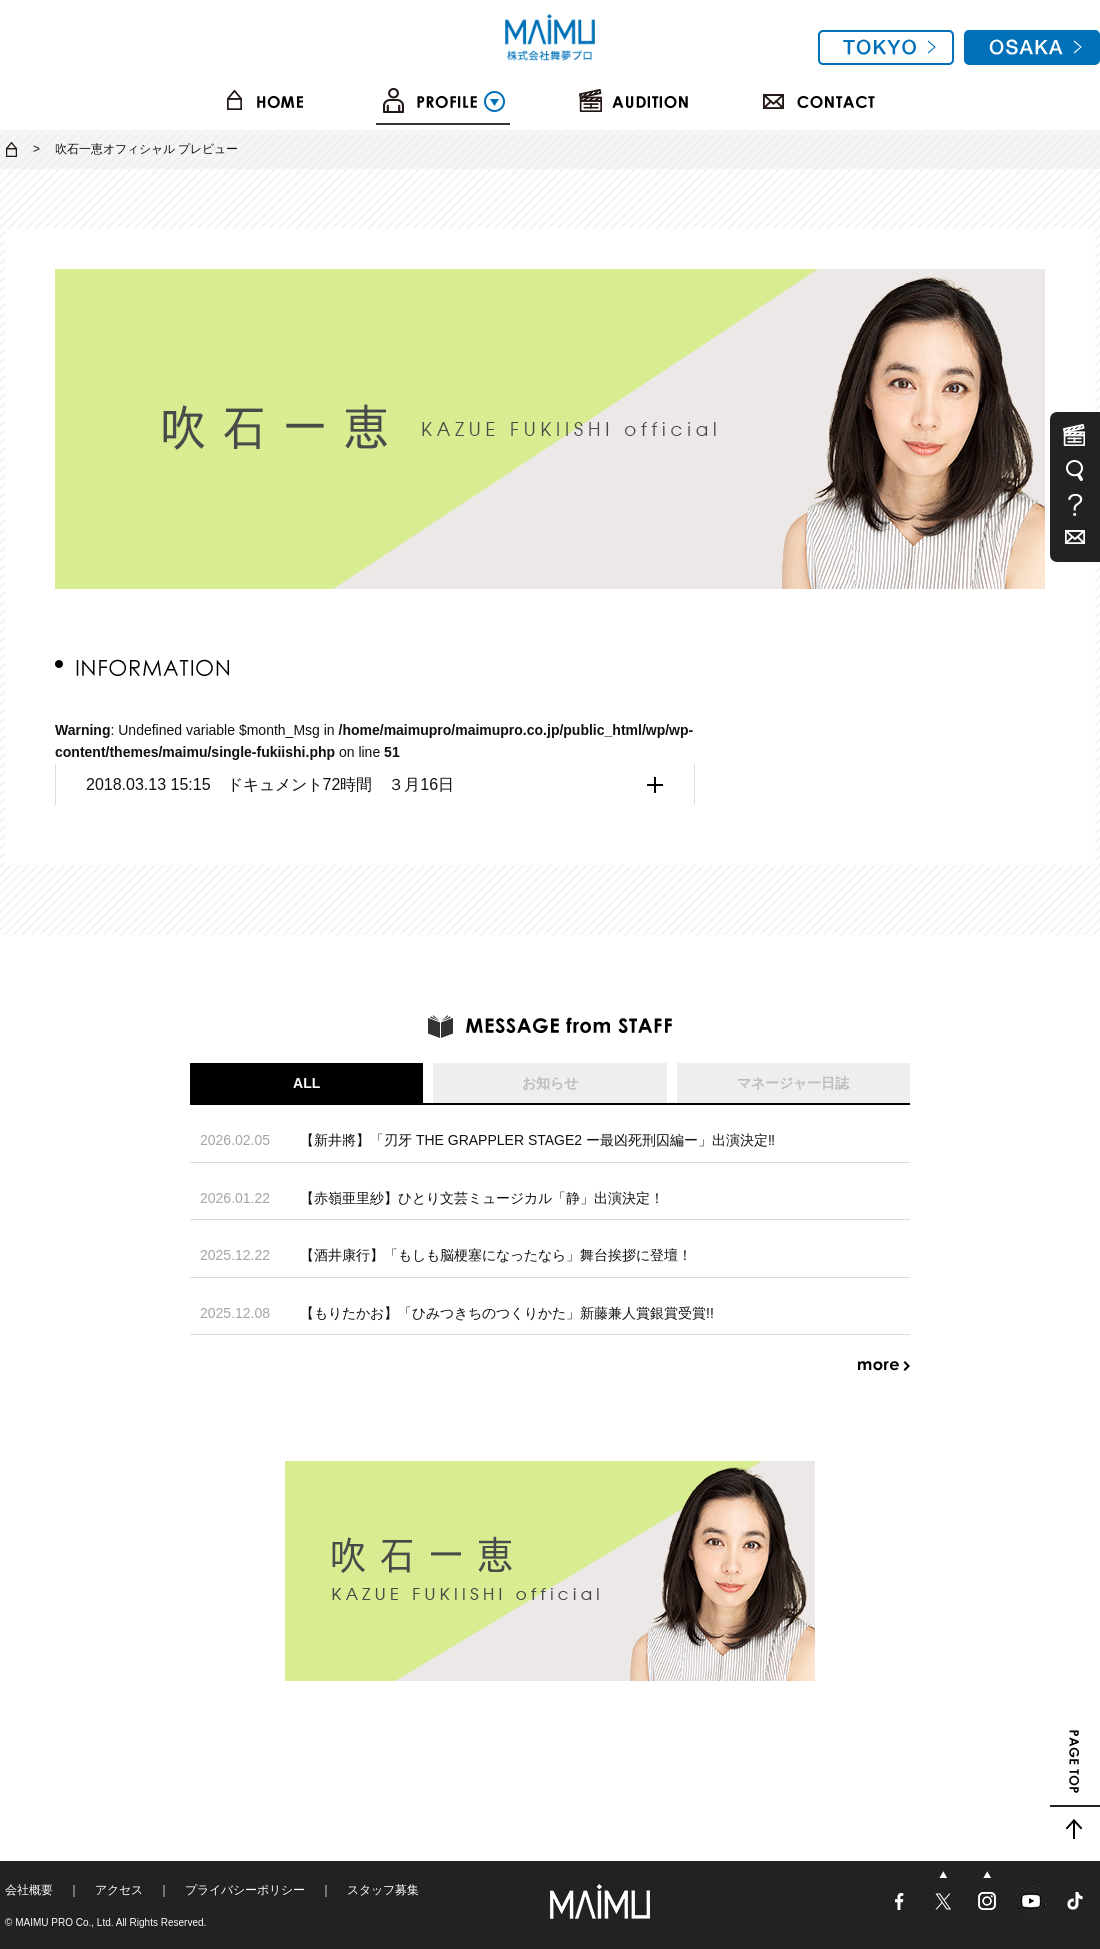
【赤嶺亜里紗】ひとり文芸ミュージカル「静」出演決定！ (482, 1198)
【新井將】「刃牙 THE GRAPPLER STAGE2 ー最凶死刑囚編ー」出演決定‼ (537, 1140)
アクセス (119, 1890)
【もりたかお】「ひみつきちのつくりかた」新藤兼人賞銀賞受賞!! (507, 1313)
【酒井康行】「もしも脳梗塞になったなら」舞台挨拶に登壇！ (496, 1255)
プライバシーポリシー (245, 1890)
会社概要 (29, 1890)
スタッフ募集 (383, 1890)
